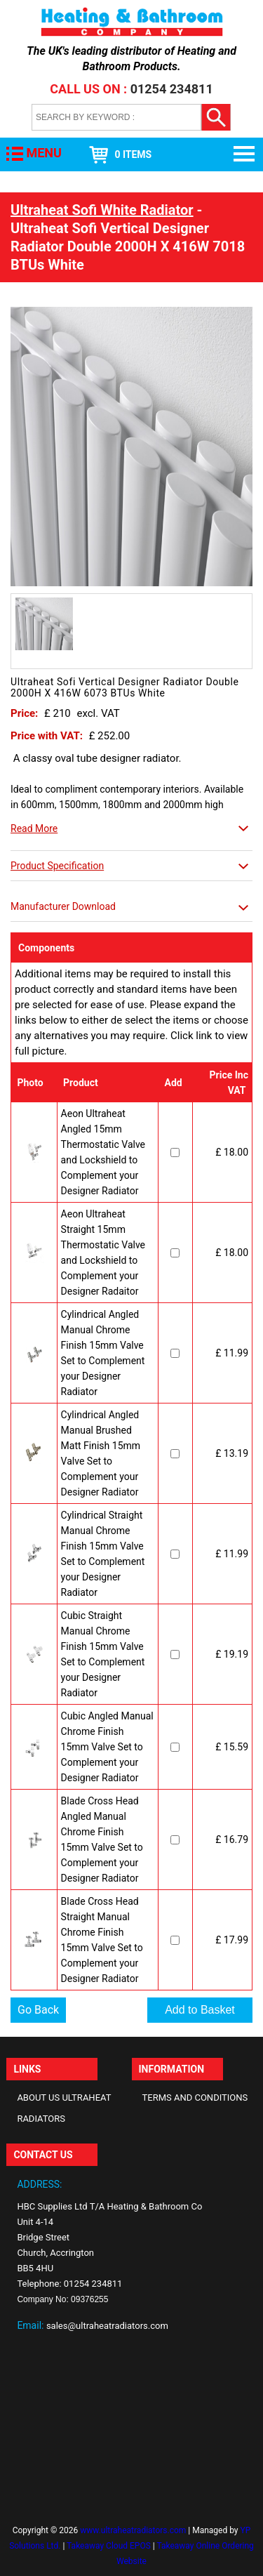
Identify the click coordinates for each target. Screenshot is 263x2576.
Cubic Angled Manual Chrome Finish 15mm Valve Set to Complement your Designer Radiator (107, 1746)
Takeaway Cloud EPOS (109, 2546)
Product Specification (57, 865)
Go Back (38, 2009)
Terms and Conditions (195, 2097)
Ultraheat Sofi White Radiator (102, 210)
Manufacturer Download (63, 906)
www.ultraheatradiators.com (133, 2530)
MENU (43, 152)
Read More (34, 828)
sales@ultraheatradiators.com (107, 2325)
